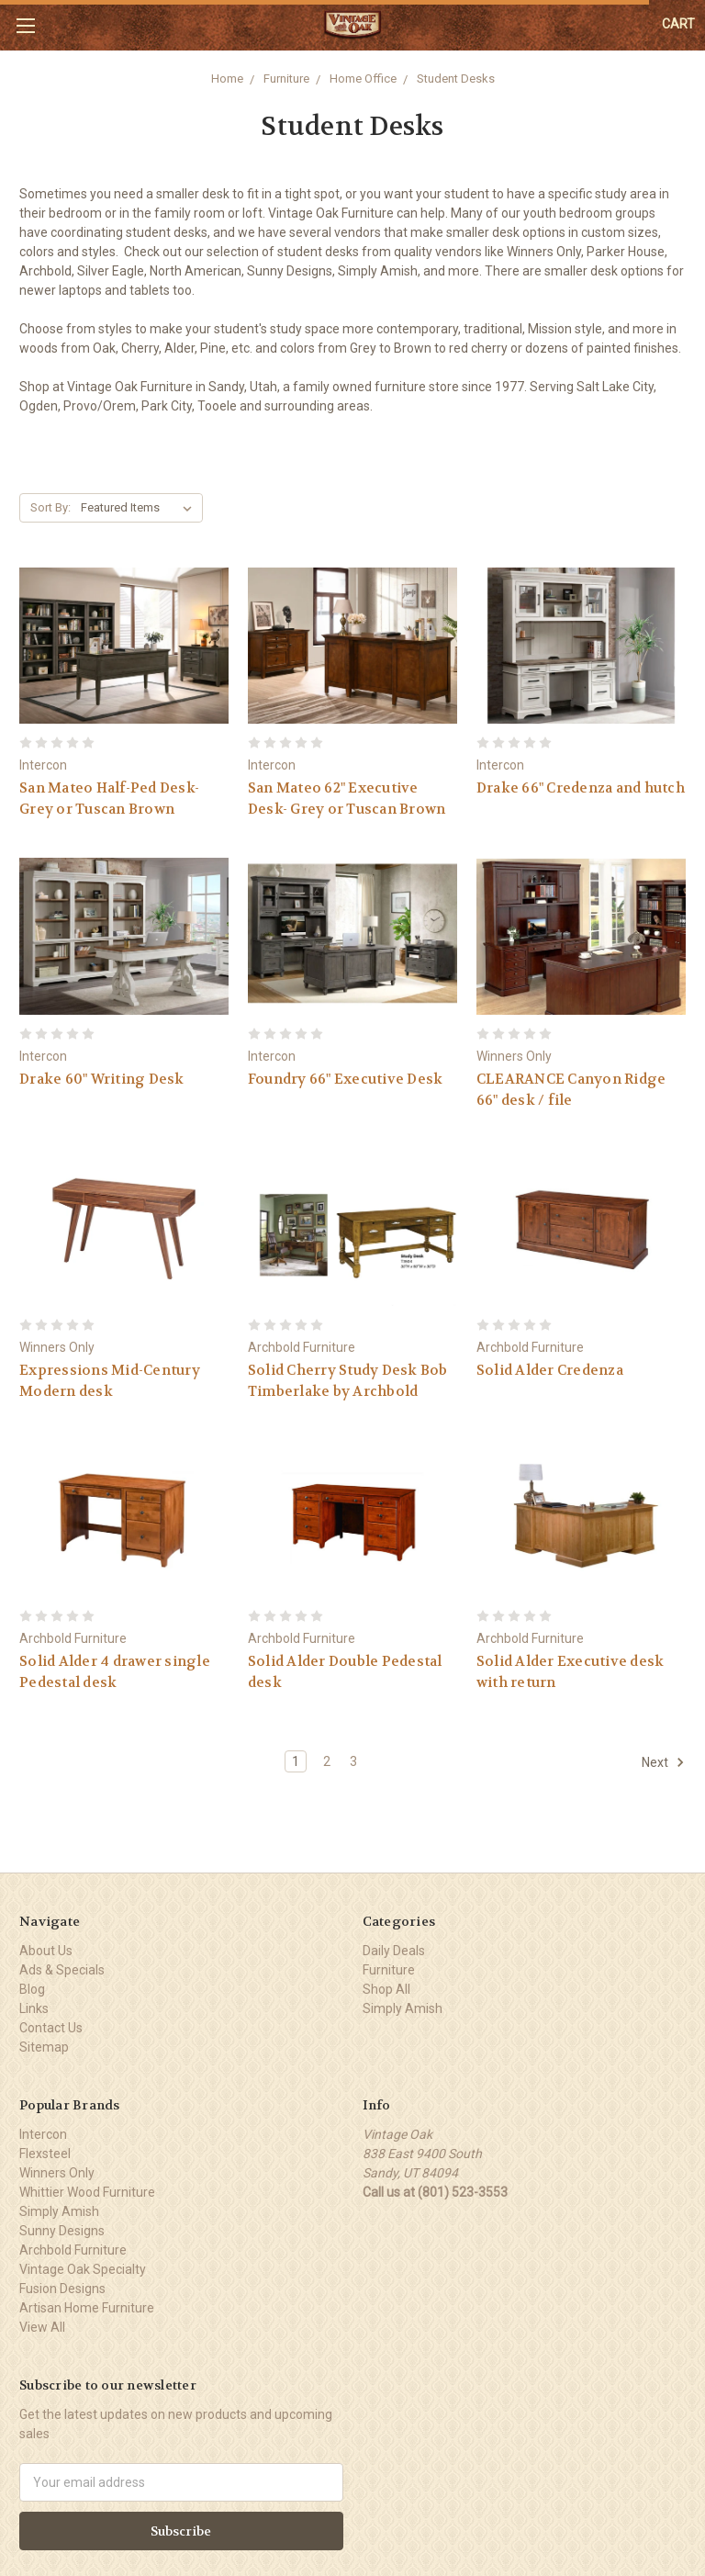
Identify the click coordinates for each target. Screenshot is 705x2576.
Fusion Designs (62, 2288)
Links (34, 2008)
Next (663, 1762)
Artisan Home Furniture (86, 2307)
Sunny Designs (62, 2230)
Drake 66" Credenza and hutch (580, 788)
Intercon (43, 2134)
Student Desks (456, 78)
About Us (46, 1950)
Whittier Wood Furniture (87, 2192)
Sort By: (50, 507)
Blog (32, 1989)
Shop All (386, 1989)
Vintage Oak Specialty (82, 2269)
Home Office (363, 78)
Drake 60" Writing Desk (102, 1079)
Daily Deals (394, 1950)
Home (227, 78)
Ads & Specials (62, 1970)
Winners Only (57, 2172)
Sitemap (44, 2047)
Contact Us (51, 2027)
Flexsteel (45, 2153)
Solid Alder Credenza (549, 1370)
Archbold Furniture (73, 2250)
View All (42, 2327)
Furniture (286, 78)
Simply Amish (402, 2008)
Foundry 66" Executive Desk (345, 1079)
